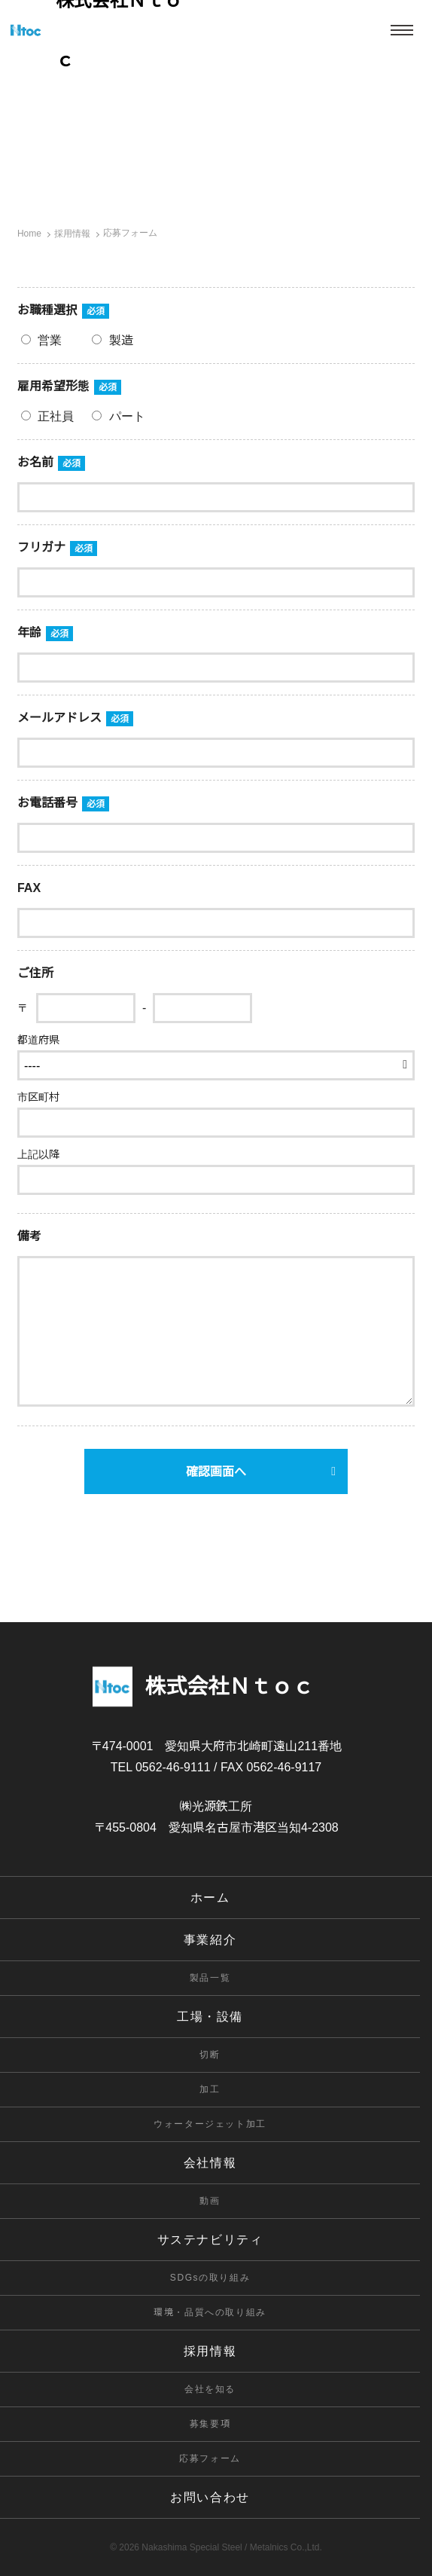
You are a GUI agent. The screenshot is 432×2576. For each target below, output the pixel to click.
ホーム (210, 1897)
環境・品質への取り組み (210, 2312)
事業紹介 (210, 1939)
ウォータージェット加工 (210, 2124)
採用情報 (210, 2351)
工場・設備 (210, 2016)
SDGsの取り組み (210, 2277)
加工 (209, 2089)
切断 (209, 2054)
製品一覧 (210, 1977)
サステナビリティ (210, 2239)
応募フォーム (210, 2458)
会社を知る (210, 2389)
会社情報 (210, 2162)
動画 (209, 2201)
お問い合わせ (210, 2497)
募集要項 (210, 2424)
